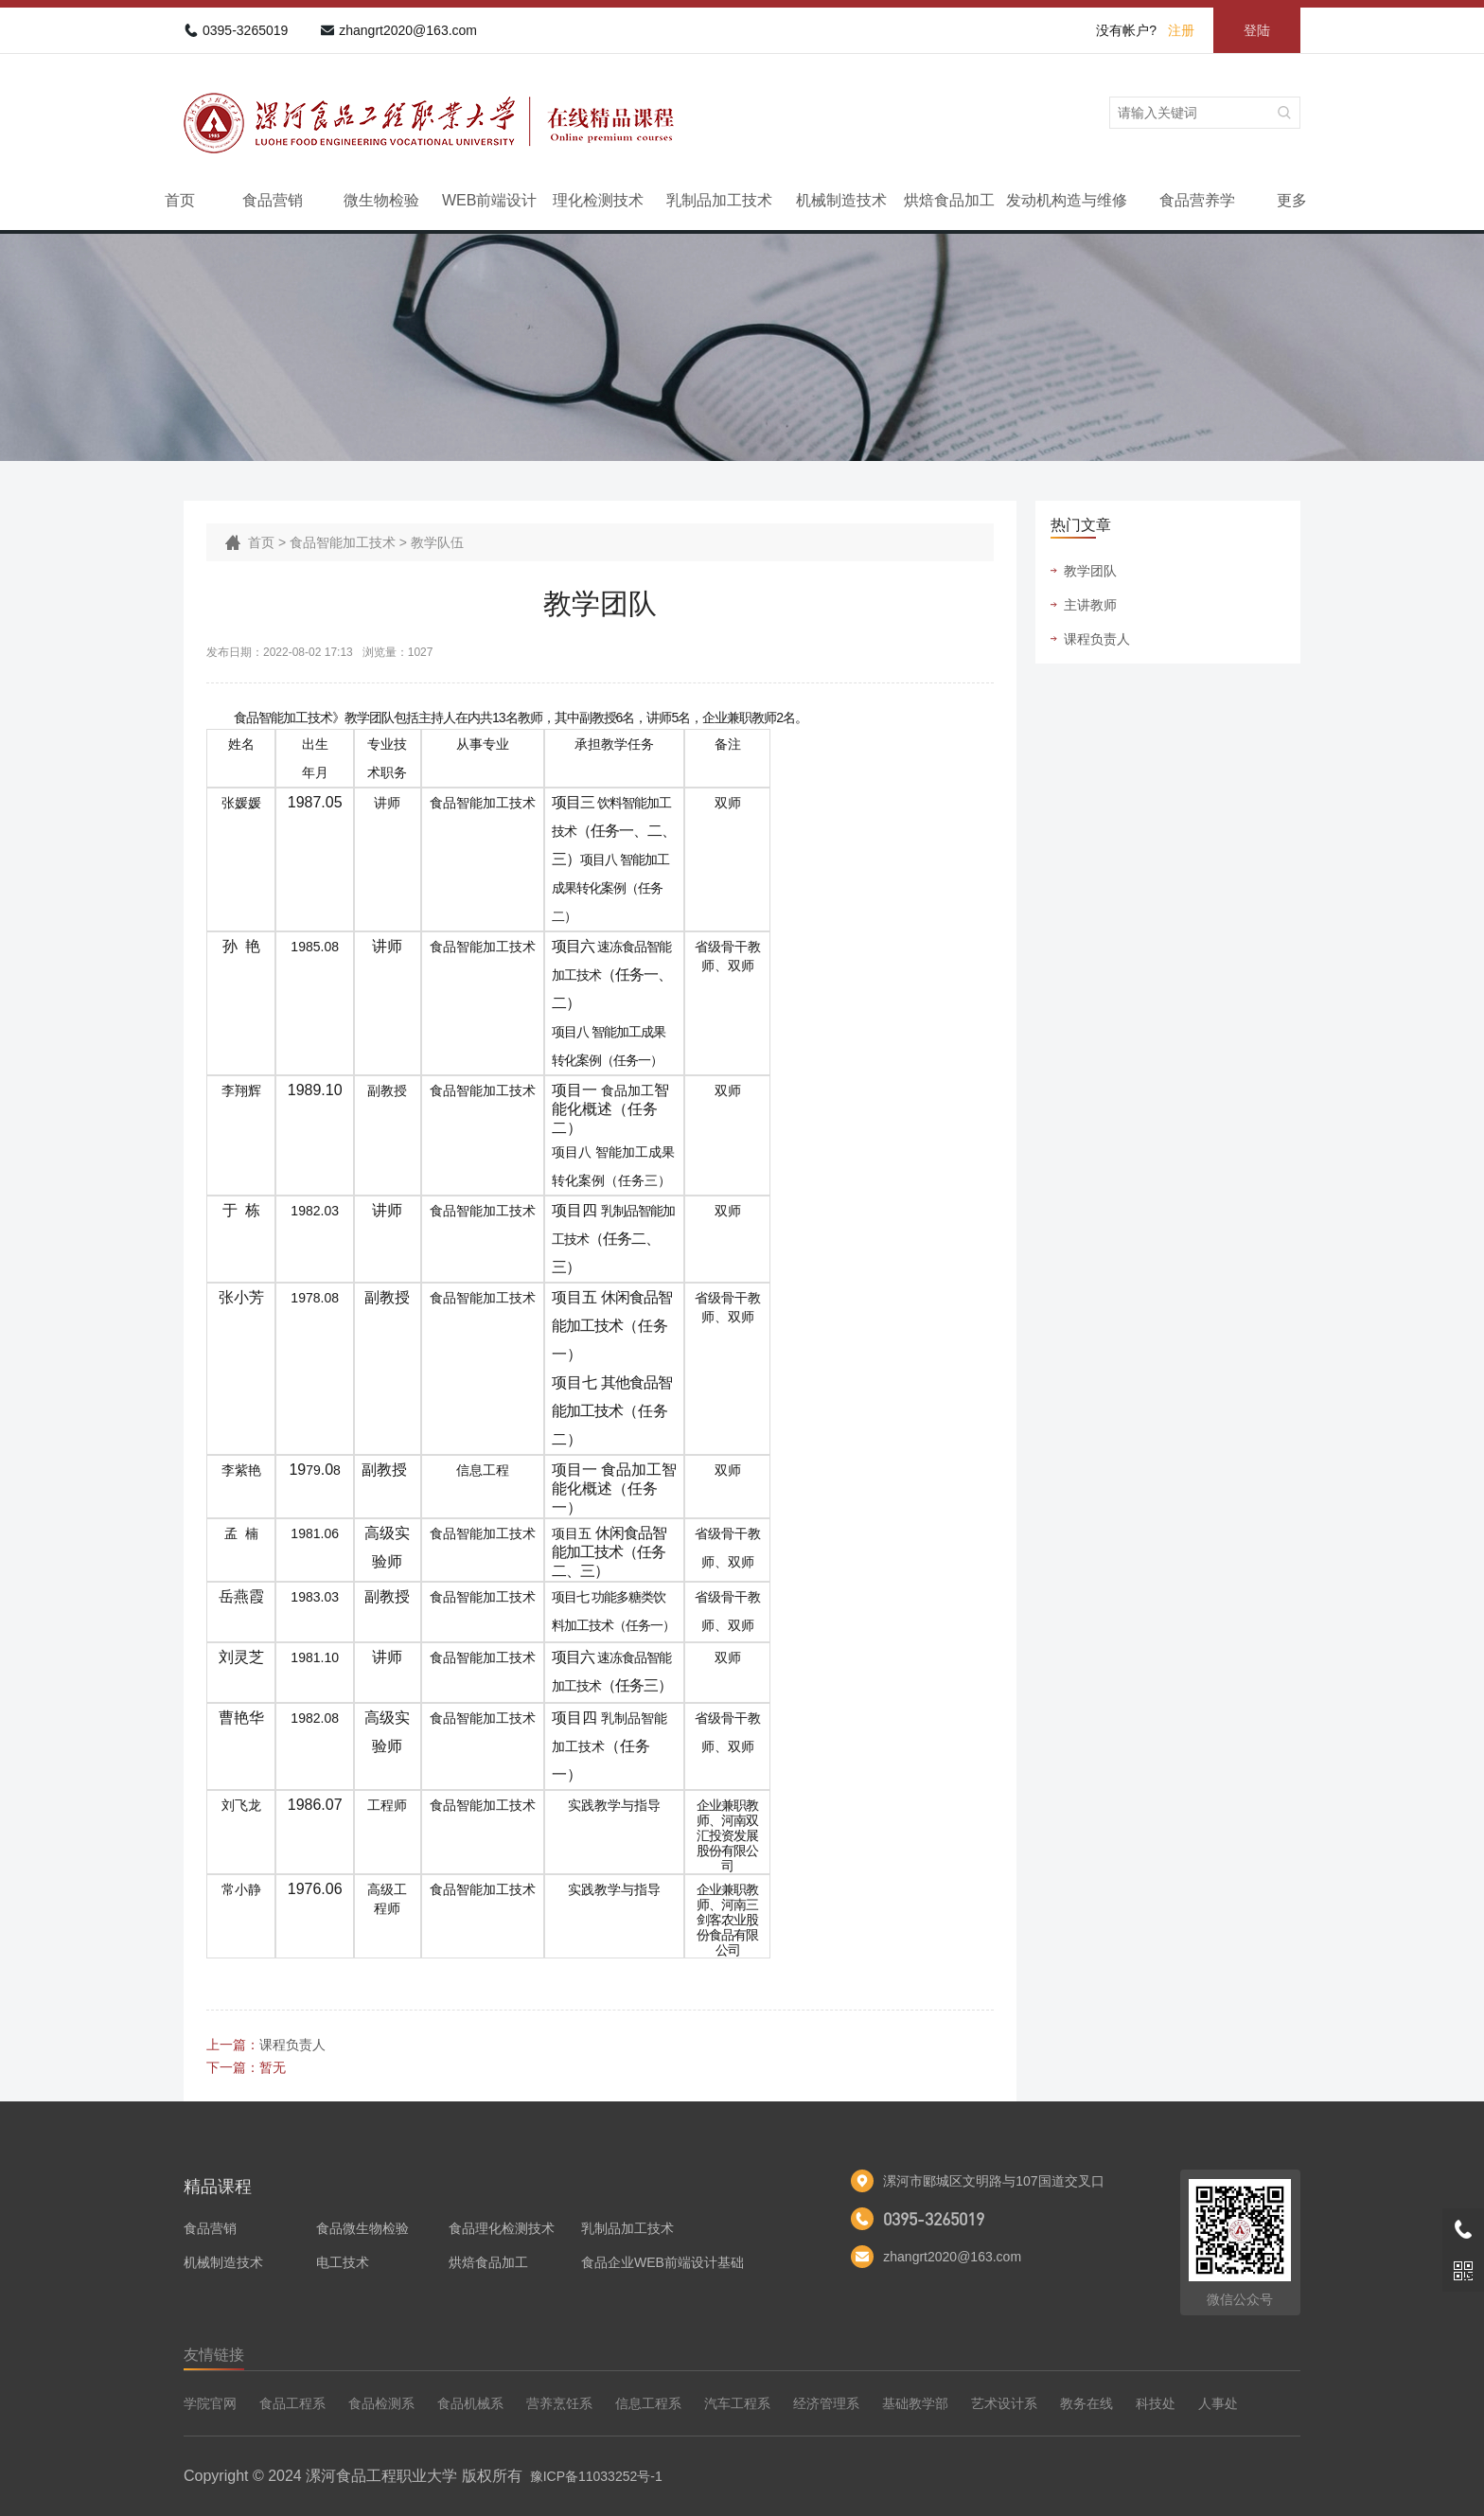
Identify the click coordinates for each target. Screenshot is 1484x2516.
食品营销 (272, 200)
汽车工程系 (737, 2403)
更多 (1292, 200)
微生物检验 (381, 200)
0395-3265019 (245, 30)
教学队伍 (437, 542)
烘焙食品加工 (949, 200)
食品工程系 (292, 2403)
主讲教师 (1090, 604)
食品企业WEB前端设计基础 (662, 2262)
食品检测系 (381, 2403)
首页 (180, 200)
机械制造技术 (841, 200)
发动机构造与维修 (1066, 200)
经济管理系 (826, 2403)
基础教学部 (915, 2403)
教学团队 (1090, 570)
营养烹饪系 (559, 2403)
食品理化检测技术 (502, 2228)
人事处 (1218, 2403)
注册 (1181, 30)
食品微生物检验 (362, 2228)
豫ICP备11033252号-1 (596, 2476)
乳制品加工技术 (719, 200)
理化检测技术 (598, 200)
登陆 (1257, 30)
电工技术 (342, 2262)
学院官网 (210, 2403)
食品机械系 (470, 2403)
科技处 (1155, 2403)
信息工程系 (648, 2403)
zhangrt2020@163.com (408, 30)
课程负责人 (292, 2044)
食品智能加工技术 (343, 542)
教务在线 (1086, 2403)
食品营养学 (1197, 200)
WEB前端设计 (489, 200)
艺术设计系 (1004, 2403)
